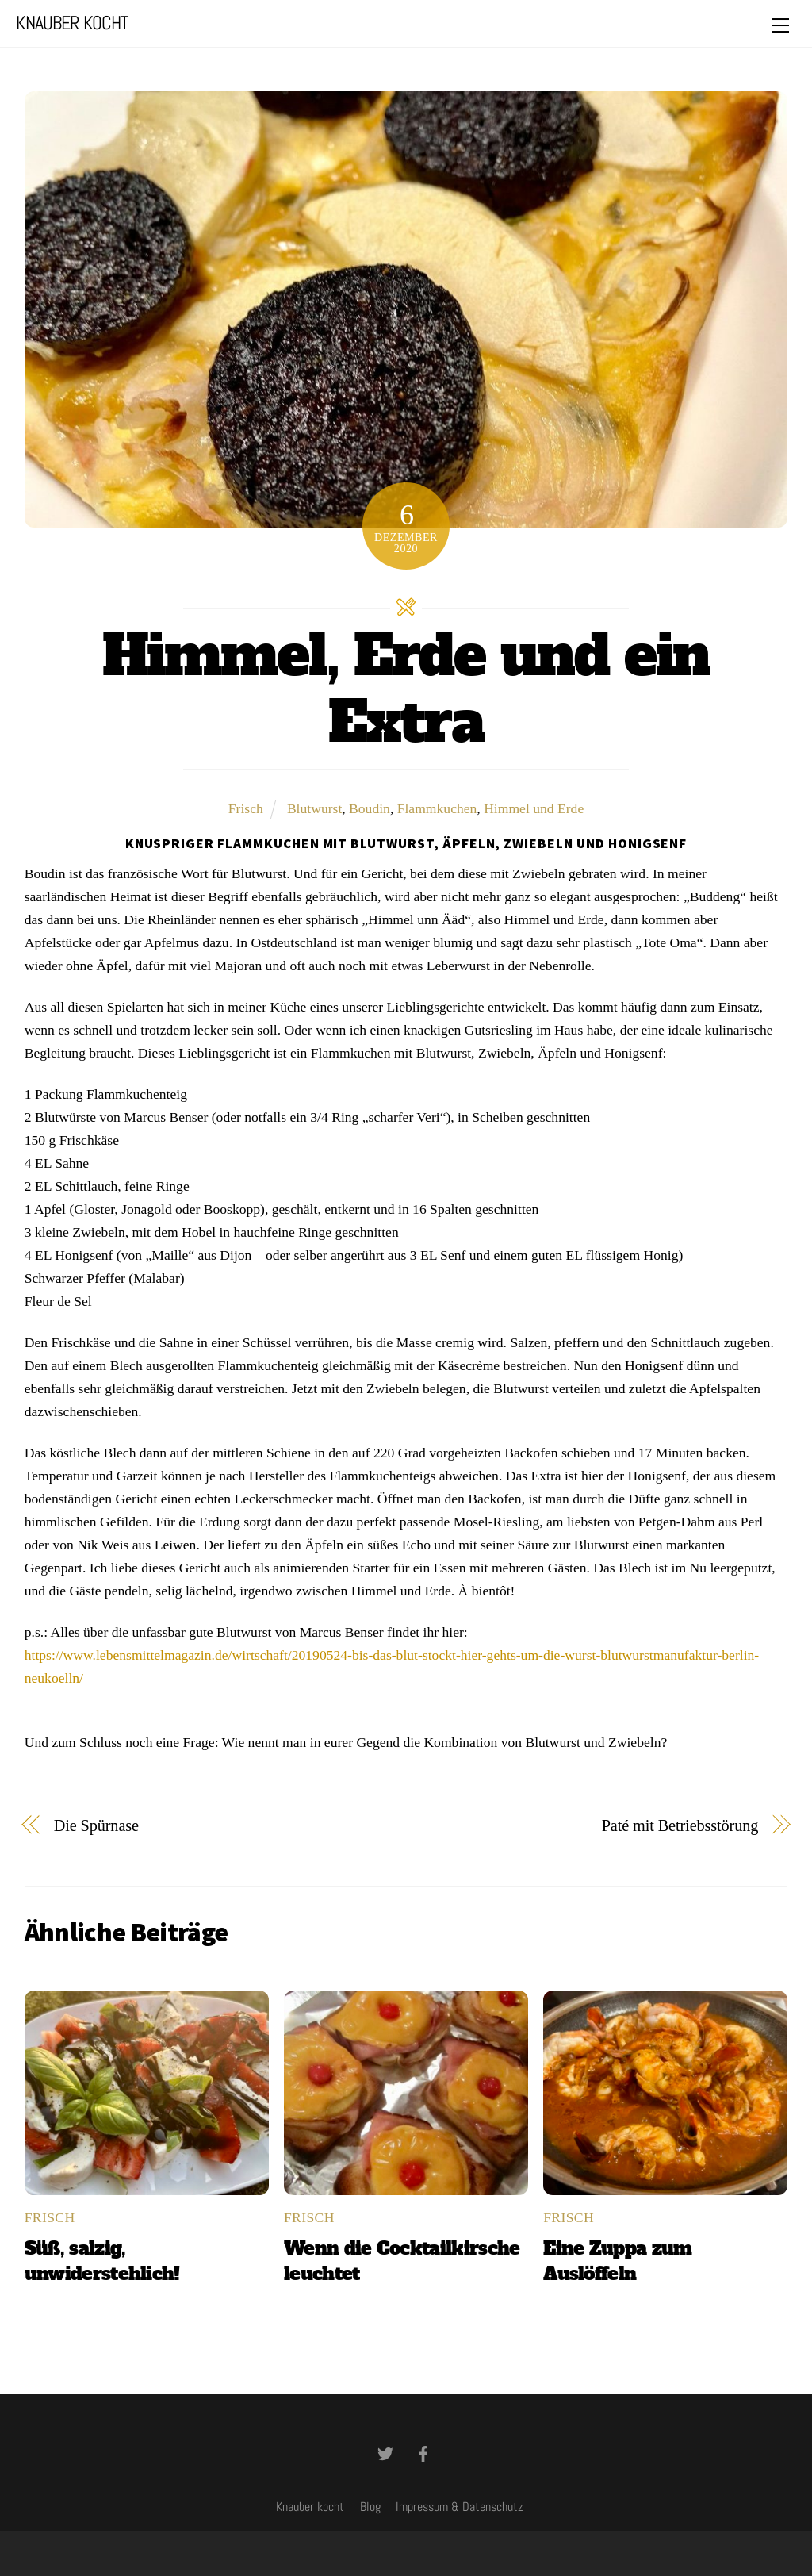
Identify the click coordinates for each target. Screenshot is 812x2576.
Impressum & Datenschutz (459, 2506)
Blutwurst (314, 808)
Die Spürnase (96, 1825)
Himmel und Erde (534, 808)
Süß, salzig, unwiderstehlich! (102, 2261)
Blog (370, 2506)
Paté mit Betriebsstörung (680, 1825)
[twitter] (385, 2452)
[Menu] (780, 25)
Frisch (245, 808)
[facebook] (423, 2452)
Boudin (369, 808)
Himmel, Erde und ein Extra (406, 688)
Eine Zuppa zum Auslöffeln (617, 2261)
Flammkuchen (437, 808)
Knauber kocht (310, 2506)
